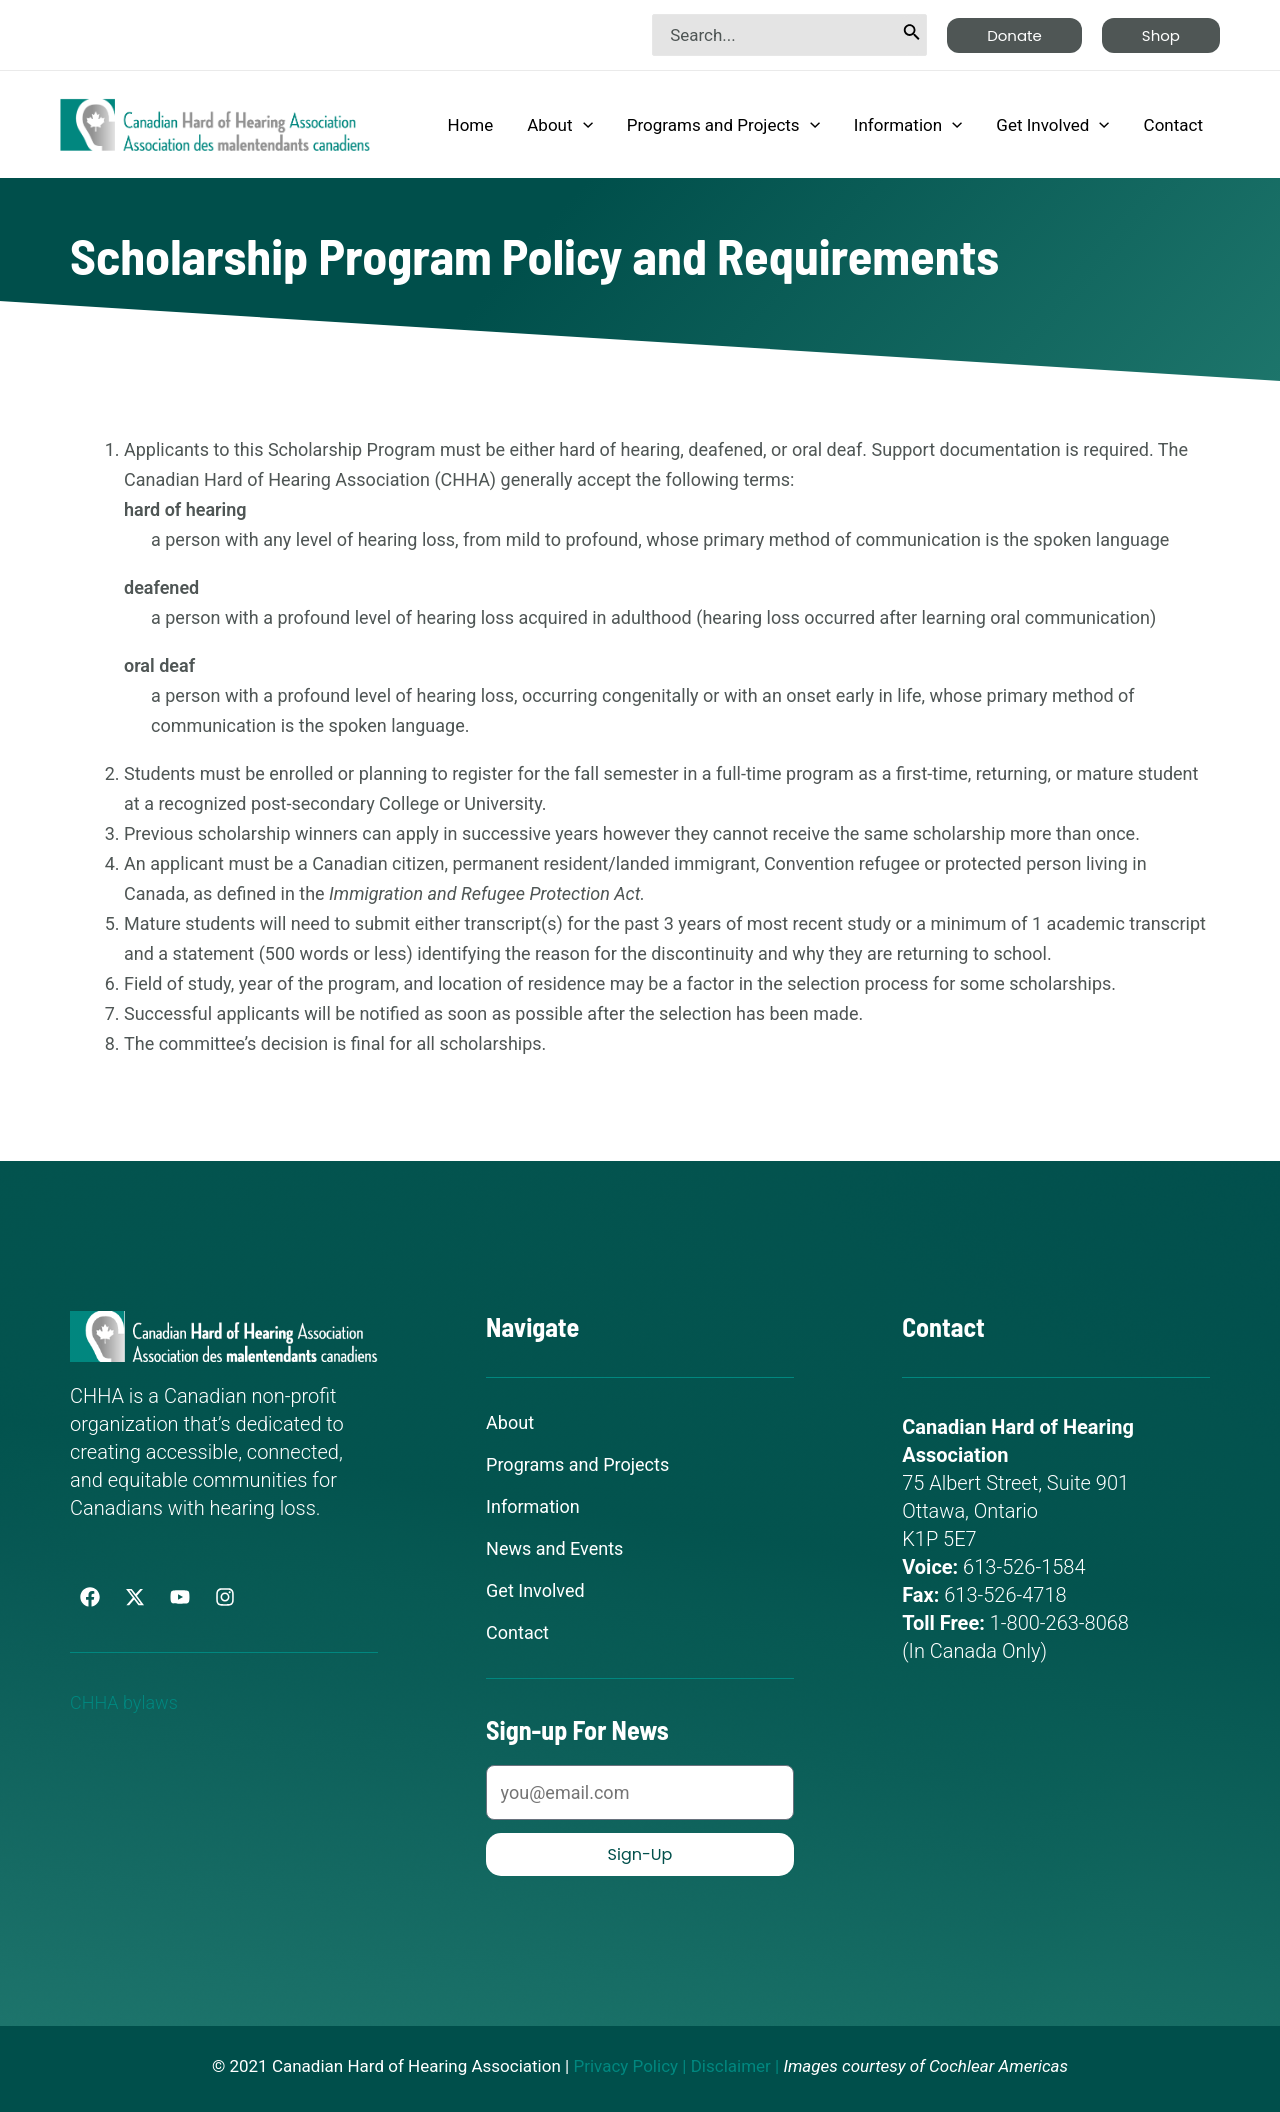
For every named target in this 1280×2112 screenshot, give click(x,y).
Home (471, 125)
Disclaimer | (735, 2066)
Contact (1173, 125)
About (559, 125)
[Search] (912, 35)
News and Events (554, 1549)
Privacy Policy (625, 2066)
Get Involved (1052, 125)
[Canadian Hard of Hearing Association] (215, 123)
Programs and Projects (723, 125)
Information (908, 125)
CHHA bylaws (130, 1702)
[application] (583, 125)
